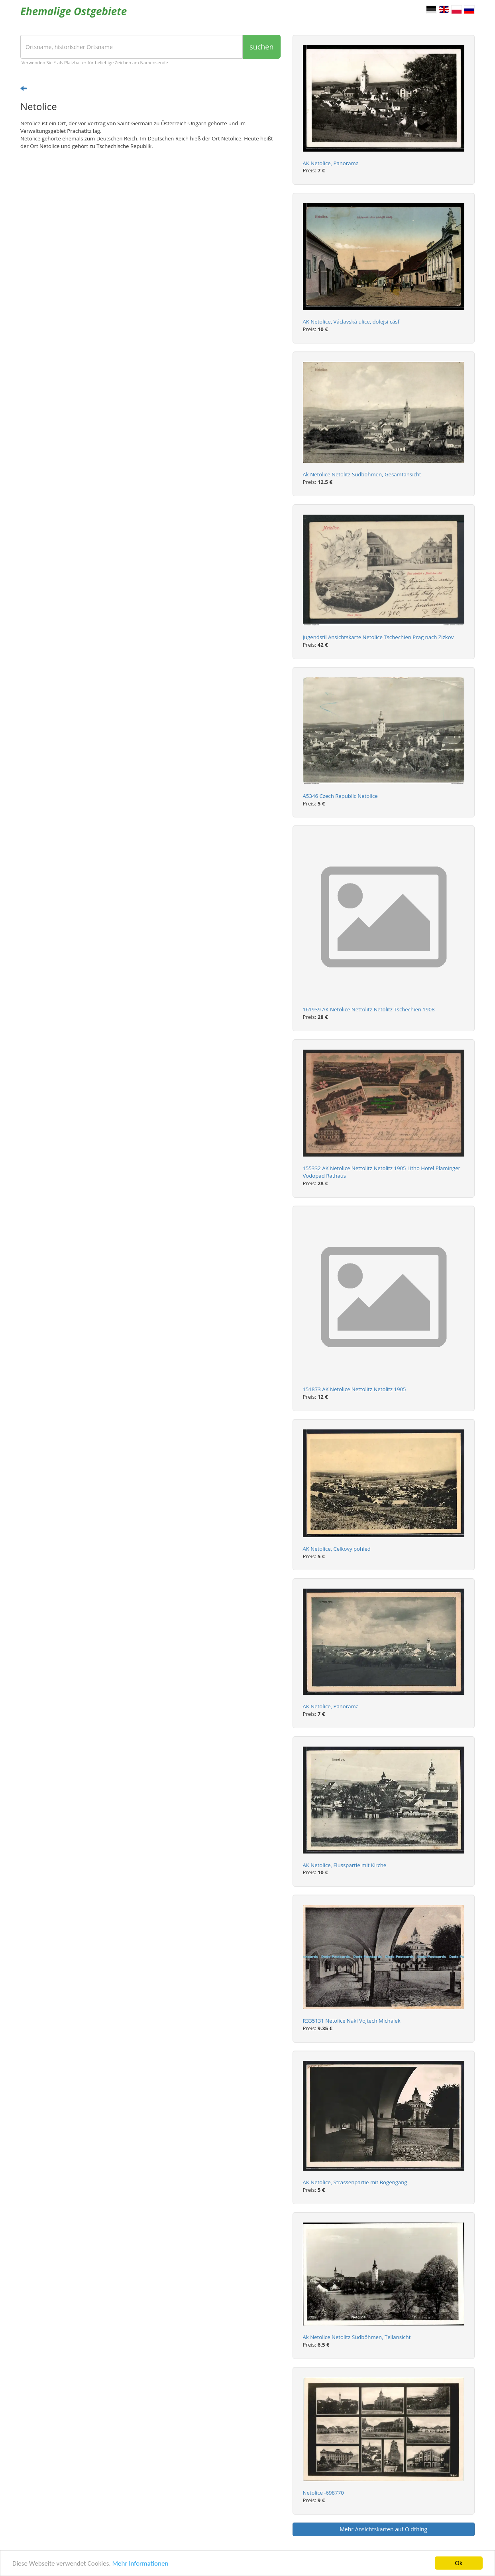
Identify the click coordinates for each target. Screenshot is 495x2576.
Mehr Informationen (140, 2563)
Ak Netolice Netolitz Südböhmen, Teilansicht (357, 2337)
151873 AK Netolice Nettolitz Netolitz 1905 (354, 1389)
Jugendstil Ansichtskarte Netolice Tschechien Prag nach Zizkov (378, 637)
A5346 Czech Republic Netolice (340, 795)
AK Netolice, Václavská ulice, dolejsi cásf (351, 321)
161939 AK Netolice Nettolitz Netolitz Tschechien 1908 (369, 1009)
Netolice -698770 (323, 2492)
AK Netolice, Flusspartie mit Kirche (345, 1865)
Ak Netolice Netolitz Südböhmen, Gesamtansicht (362, 474)
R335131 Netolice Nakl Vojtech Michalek (352, 2020)
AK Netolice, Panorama (331, 163)
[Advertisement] (150, 218)
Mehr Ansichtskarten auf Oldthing (383, 2529)
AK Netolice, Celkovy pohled (337, 1548)
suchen (261, 46)
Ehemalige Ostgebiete (73, 11)
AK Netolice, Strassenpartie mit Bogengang (355, 2182)
